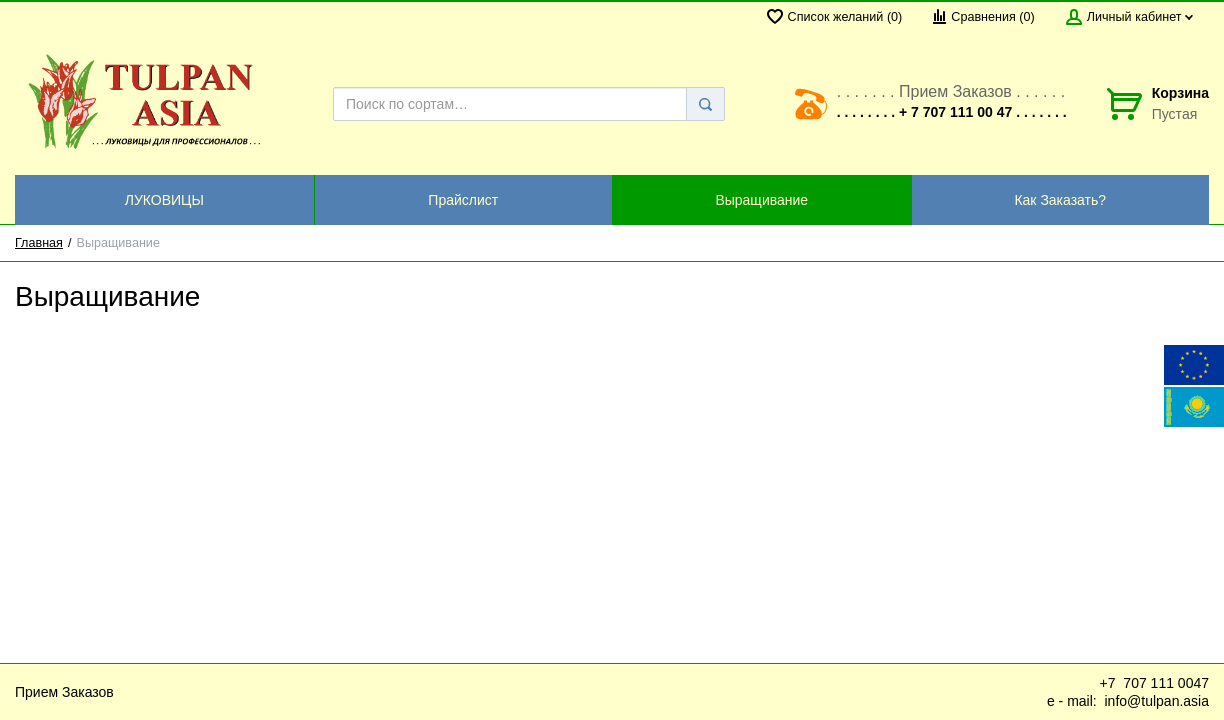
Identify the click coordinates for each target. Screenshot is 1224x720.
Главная (39, 243)
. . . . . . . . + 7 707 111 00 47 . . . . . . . (952, 112)
